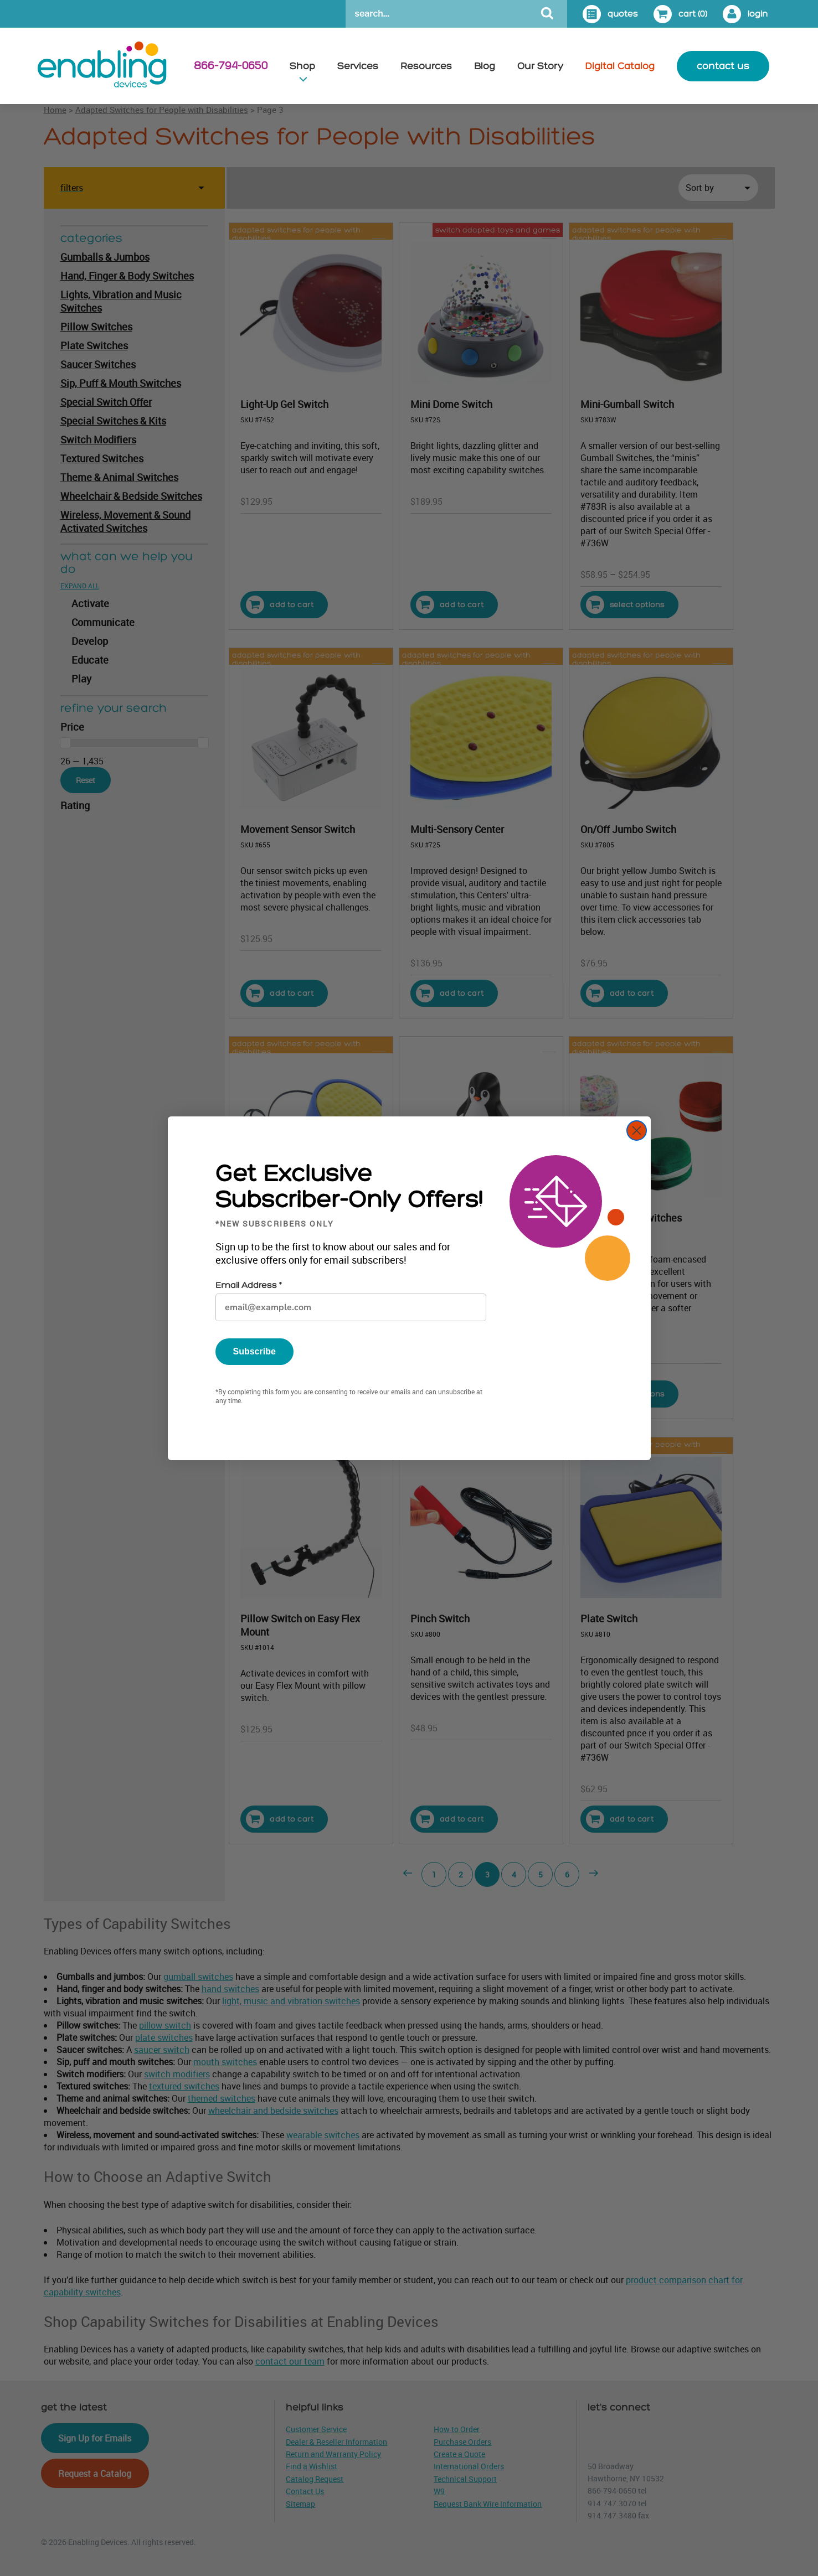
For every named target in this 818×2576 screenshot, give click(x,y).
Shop (302, 66)
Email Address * (248, 1285)
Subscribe (254, 1351)
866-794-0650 (230, 66)
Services (357, 66)
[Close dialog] (636, 1130)
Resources (426, 66)
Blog (484, 66)
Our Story (540, 66)
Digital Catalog (620, 66)
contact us (723, 66)
